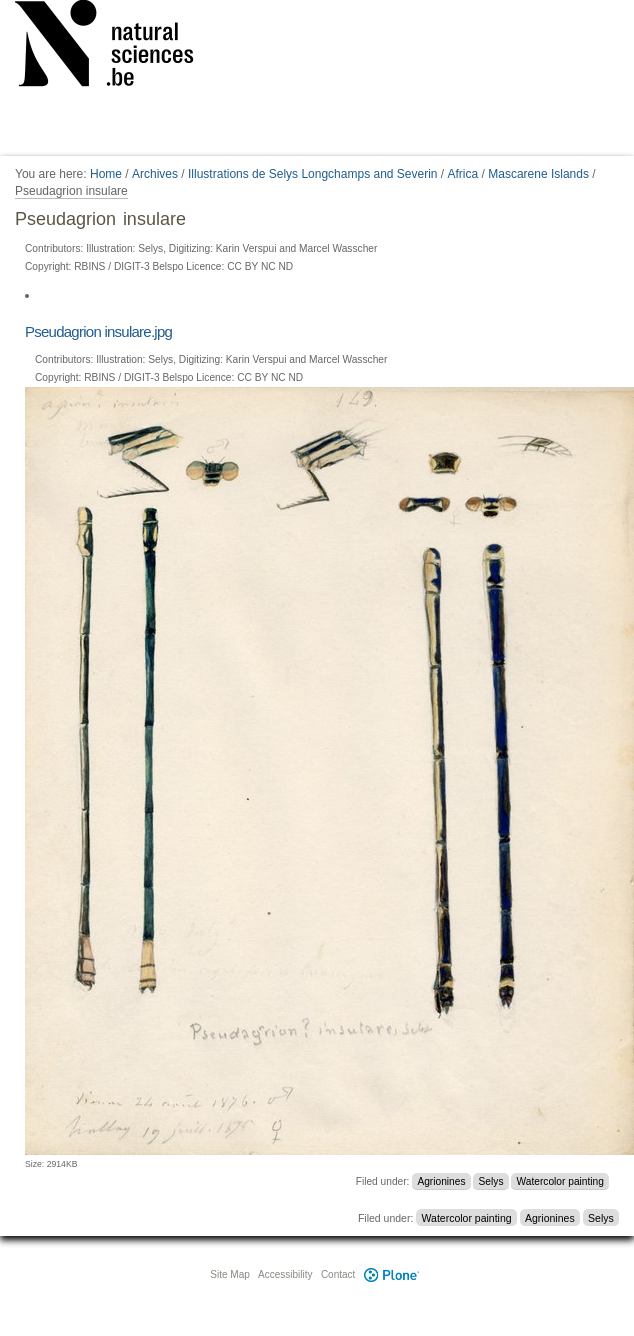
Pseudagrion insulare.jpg (98, 331)
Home (106, 174)
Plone (391, 1274)
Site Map (229, 1274)
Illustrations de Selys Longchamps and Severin (312, 174)
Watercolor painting (560, 1181)
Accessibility (285, 1274)
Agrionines (441, 1181)
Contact (338, 1274)
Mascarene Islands (538, 174)
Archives (155, 174)
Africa (463, 174)
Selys (491, 1181)
